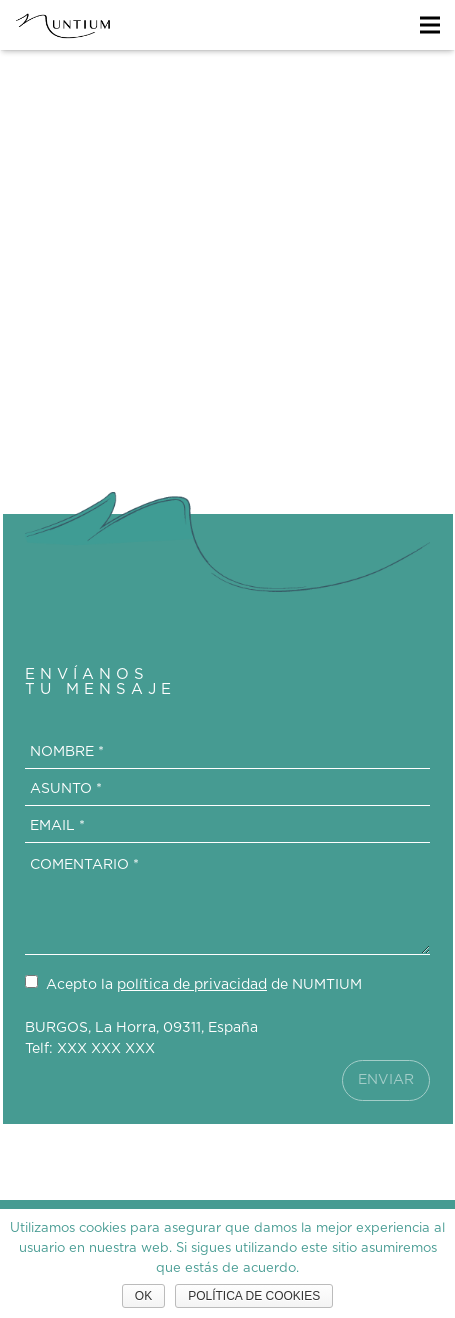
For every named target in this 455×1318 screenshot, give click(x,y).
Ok (143, 1296)
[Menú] (430, 25)
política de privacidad (192, 985)
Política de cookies (254, 1296)
